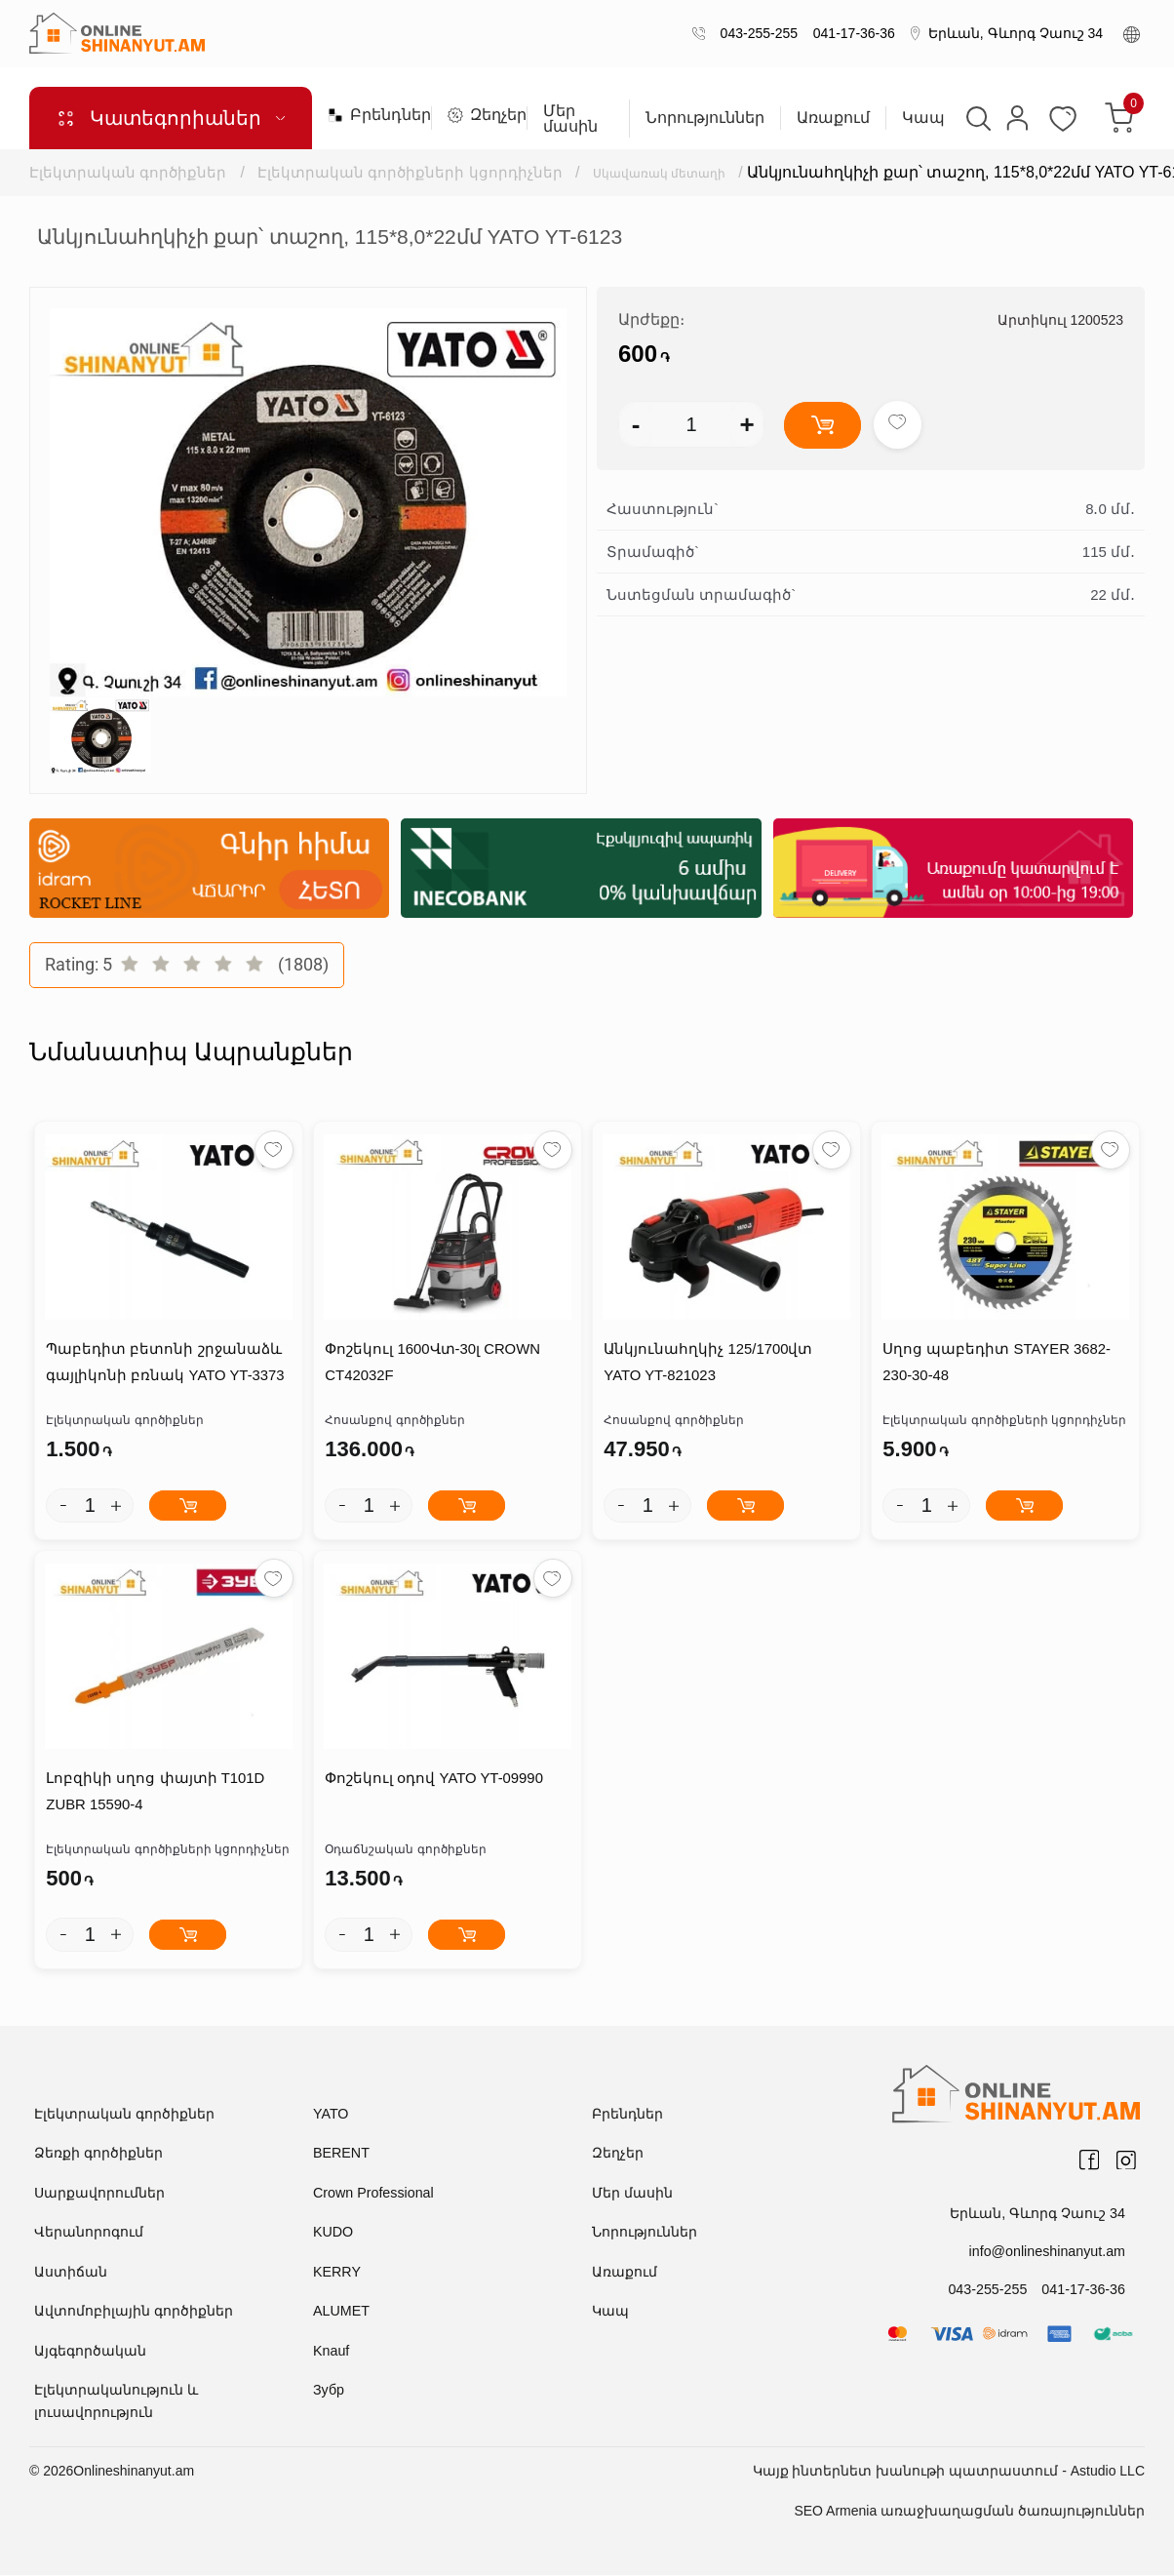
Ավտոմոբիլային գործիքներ (133, 2311)
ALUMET (341, 2311)
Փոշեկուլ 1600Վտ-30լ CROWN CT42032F (432, 1363)
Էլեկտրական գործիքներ (127, 172)
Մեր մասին (570, 119)
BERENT (341, 2153)
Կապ (922, 118)
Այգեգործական (90, 2351)
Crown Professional (372, 2193)
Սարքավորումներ (99, 2193)
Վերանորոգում (88, 2232)
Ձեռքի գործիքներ (98, 2153)
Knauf (331, 2351)
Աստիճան (70, 2272)
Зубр (328, 2390)
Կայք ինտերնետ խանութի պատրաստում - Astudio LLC (949, 2471)
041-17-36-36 (850, 33)
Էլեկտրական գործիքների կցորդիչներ (411, 172)
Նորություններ (704, 118)
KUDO (332, 2232)
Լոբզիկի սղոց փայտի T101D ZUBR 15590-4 (154, 1793)
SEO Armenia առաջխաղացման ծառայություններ (969, 2511)
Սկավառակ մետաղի (679, 172)
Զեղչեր (479, 115)
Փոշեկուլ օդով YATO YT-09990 (433, 1780)
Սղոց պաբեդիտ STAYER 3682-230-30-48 (996, 1363)
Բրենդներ (371, 115)
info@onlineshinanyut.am (1048, 2252)
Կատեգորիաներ (171, 118)
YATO (330, 2114)
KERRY (336, 2272)
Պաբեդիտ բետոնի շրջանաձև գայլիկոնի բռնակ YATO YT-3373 (164, 1363)
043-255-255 (755, 33)
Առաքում (832, 118)
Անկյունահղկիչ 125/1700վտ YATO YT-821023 (707, 1363)
